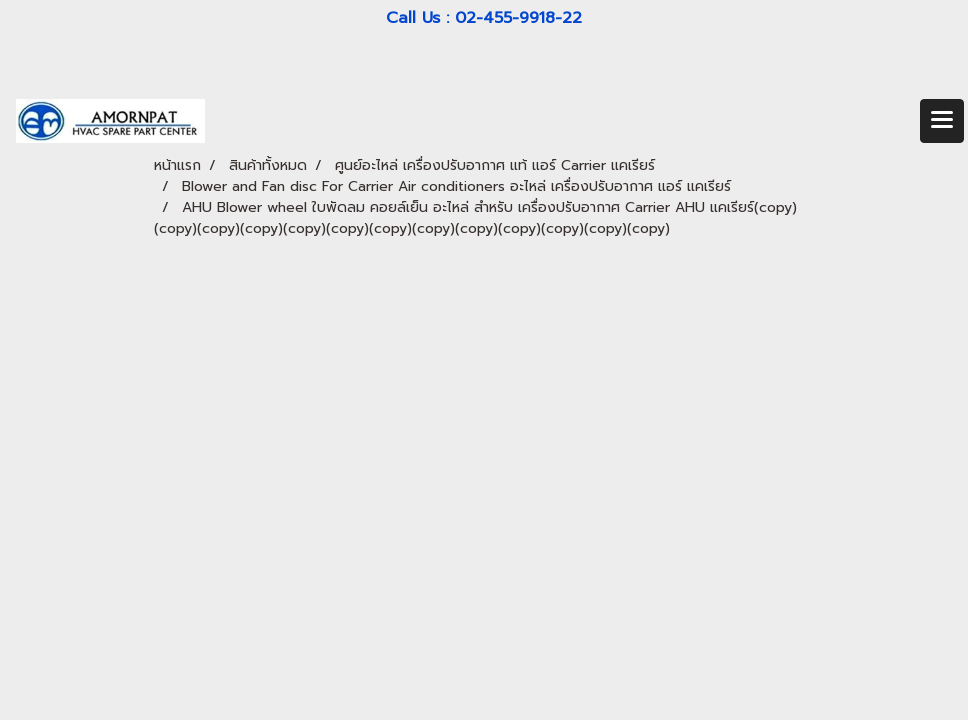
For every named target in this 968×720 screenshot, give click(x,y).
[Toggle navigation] (942, 121)
